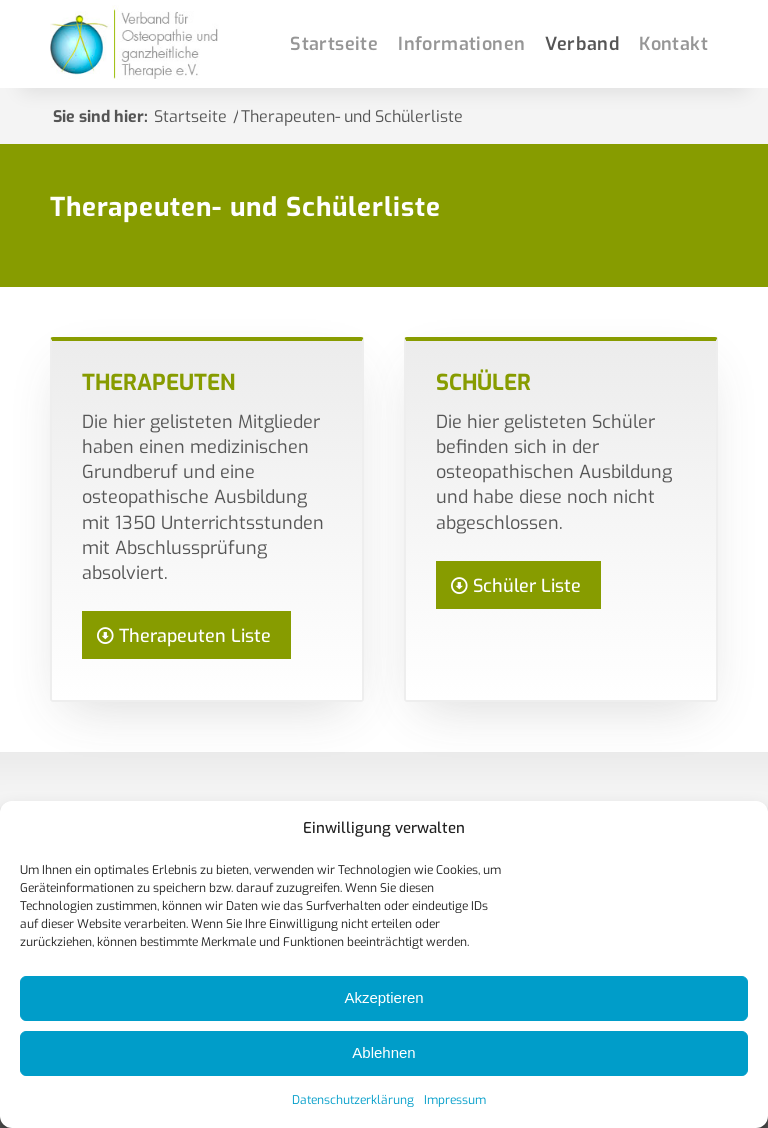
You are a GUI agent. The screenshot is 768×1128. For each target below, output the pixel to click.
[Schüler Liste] (518, 585)
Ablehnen (383, 1052)
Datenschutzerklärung (353, 1100)
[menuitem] (334, 44)
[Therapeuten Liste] (186, 635)
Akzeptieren (383, 997)
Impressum (455, 1100)
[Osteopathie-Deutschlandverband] (137, 44)
